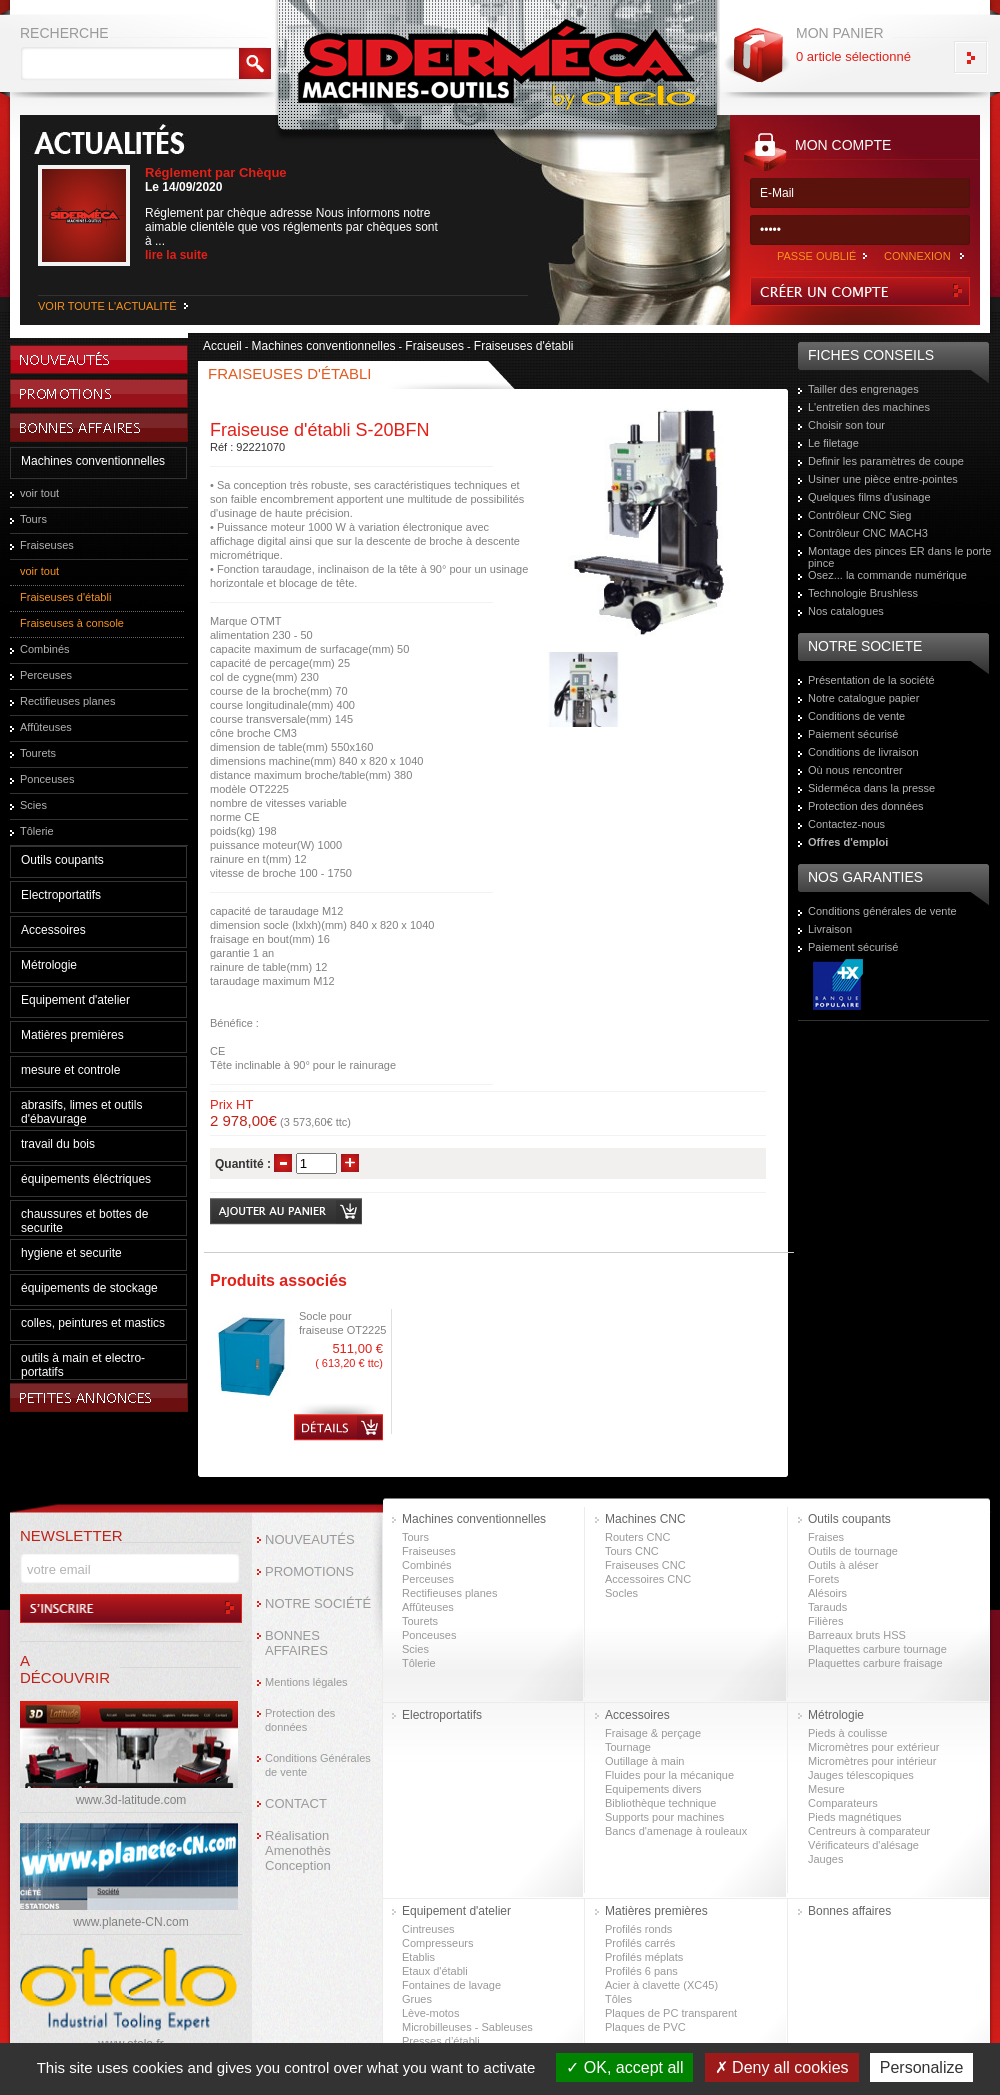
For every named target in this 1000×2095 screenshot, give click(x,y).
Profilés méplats (644, 1957)
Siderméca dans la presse (871, 788)
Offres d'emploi (848, 842)
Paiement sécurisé (853, 734)
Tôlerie (37, 831)
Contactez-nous (846, 824)
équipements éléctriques (86, 1179)
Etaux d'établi (435, 1971)
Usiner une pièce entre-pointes (883, 479)
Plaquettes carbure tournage (877, 1649)
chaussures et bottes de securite (84, 1221)
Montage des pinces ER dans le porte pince (899, 557)
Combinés (45, 649)
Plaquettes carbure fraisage (875, 1663)
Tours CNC (632, 1551)
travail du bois (58, 1144)
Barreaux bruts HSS (857, 1635)
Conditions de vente (856, 716)
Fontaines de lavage (451, 1985)
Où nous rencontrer (855, 770)
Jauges (825, 1859)
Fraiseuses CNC (645, 1565)
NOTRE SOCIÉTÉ (318, 1603)
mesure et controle (70, 1070)
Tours (33, 519)
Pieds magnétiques (855, 1817)
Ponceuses (47, 779)
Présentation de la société (871, 680)
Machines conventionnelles (93, 461)
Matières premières (72, 1035)
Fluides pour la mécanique (669, 1775)
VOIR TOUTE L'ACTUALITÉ (107, 306)
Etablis (418, 1957)
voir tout (39, 493)
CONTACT (296, 1803)
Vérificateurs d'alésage (863, 1845)
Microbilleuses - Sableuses (467, 2027)
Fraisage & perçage (653, 1733)
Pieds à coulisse (848, 1733)
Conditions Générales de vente (318, 1765)
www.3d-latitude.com (131, 1800)
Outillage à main (645, 1761)
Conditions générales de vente (882, 911)
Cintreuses (428, 1929)
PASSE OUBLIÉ (816, 256)
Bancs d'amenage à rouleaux (676, 1831)
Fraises (826, 1537)
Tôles (618, 1999)
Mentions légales (306, 1682)
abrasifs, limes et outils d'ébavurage (81, 1112)
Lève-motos (430, 2013)
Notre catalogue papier (863, 698)
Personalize (922, 2067)
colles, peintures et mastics (93, 1323)
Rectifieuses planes (67, 701)
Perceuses (46, 675)
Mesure (826, 1789)
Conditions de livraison (863, 752)
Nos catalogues (846, 611)
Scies (33, 805)
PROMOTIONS (309, 1571)
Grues (417, 1999)
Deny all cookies (782, 2067)
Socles (621, 1593)
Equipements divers (653, 1789)
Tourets (38, 753)
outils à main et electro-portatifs (83, 1365)
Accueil (222, 346)
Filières (825, 1621)
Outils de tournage (853, 1551)
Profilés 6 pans (641, 1971)
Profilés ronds (638, 1929)
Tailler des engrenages (863, 389)
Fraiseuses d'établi (65, 597)
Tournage (628, 1747)
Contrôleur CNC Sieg (859, 515)
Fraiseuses (47, 545)
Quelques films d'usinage (869, 497)
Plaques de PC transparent (671, 2013)
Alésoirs (827, 1593)
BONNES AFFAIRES (296, 1643)
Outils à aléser (843, 1565)
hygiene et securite (71, 1253)
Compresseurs (438, 1943)
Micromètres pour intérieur (872, 1761)
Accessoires (53, 930)
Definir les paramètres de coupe (886, 461)
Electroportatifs (61, 895)
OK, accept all (624, 2067)
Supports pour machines (664, 1817)
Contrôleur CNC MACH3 (868, 533)
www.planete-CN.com (130, 1922)
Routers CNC (637, 1537)
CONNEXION (917, 256)
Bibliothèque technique (660, 1803)
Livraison (830, 929)
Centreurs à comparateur (869, 1831)
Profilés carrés (640, 1943)
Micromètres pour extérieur (873, 1747)
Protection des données (866, 806)
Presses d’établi (441, 2041)
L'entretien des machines (869, 407)
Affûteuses (46, 727)
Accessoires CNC (648, 1579)
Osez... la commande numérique (887, 575)
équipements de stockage (89, 1288)
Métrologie (49, 965)
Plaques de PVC (645, 2027)
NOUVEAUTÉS (310, 1539)
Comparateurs (843, 1803)
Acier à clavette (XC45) (661, 1985)
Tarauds (827, 1607)
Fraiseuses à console (72, 623)
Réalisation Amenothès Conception (298, 1850)
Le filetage (833, 443)
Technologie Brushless (863, 593)
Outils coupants (62, 860)
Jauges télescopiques (861, 1775)
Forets (823, 1579)
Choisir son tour (846, 425)
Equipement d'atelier (75, 1000)
